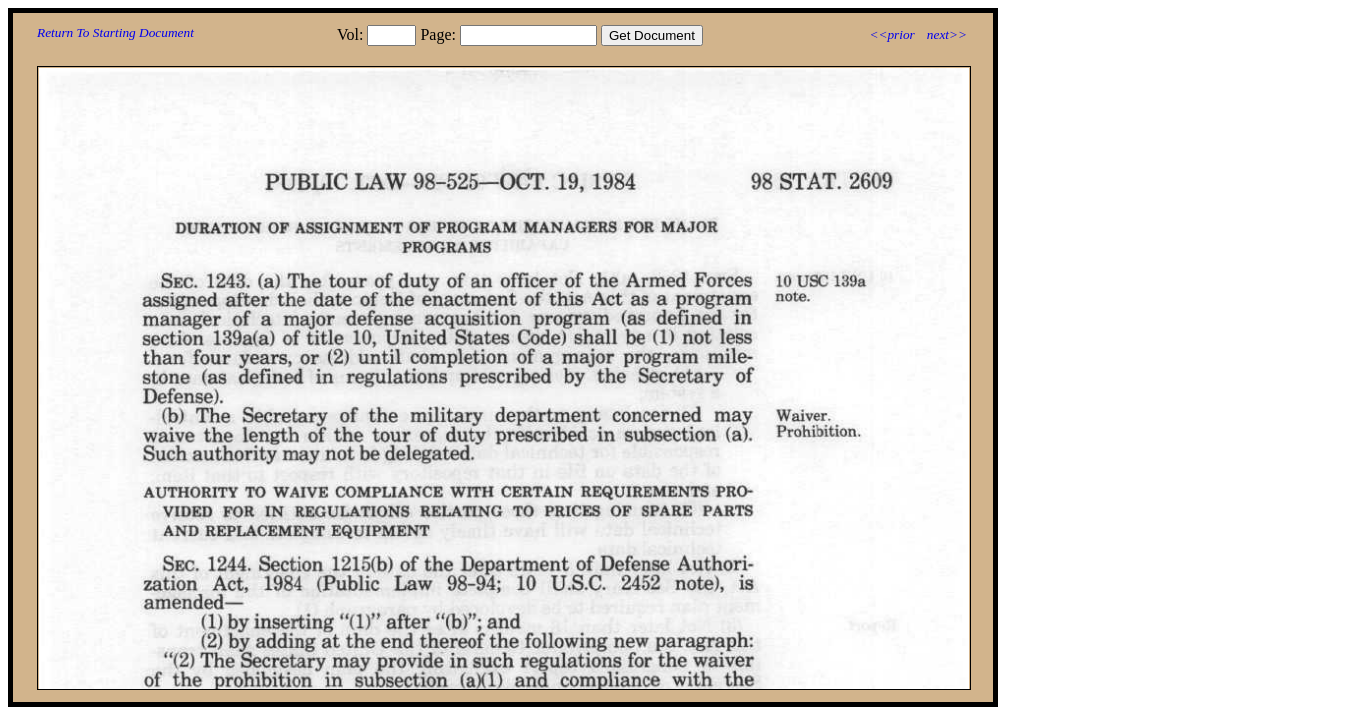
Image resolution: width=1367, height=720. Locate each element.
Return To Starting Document (115, 32)
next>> (947, 34)
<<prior (891, 34)
